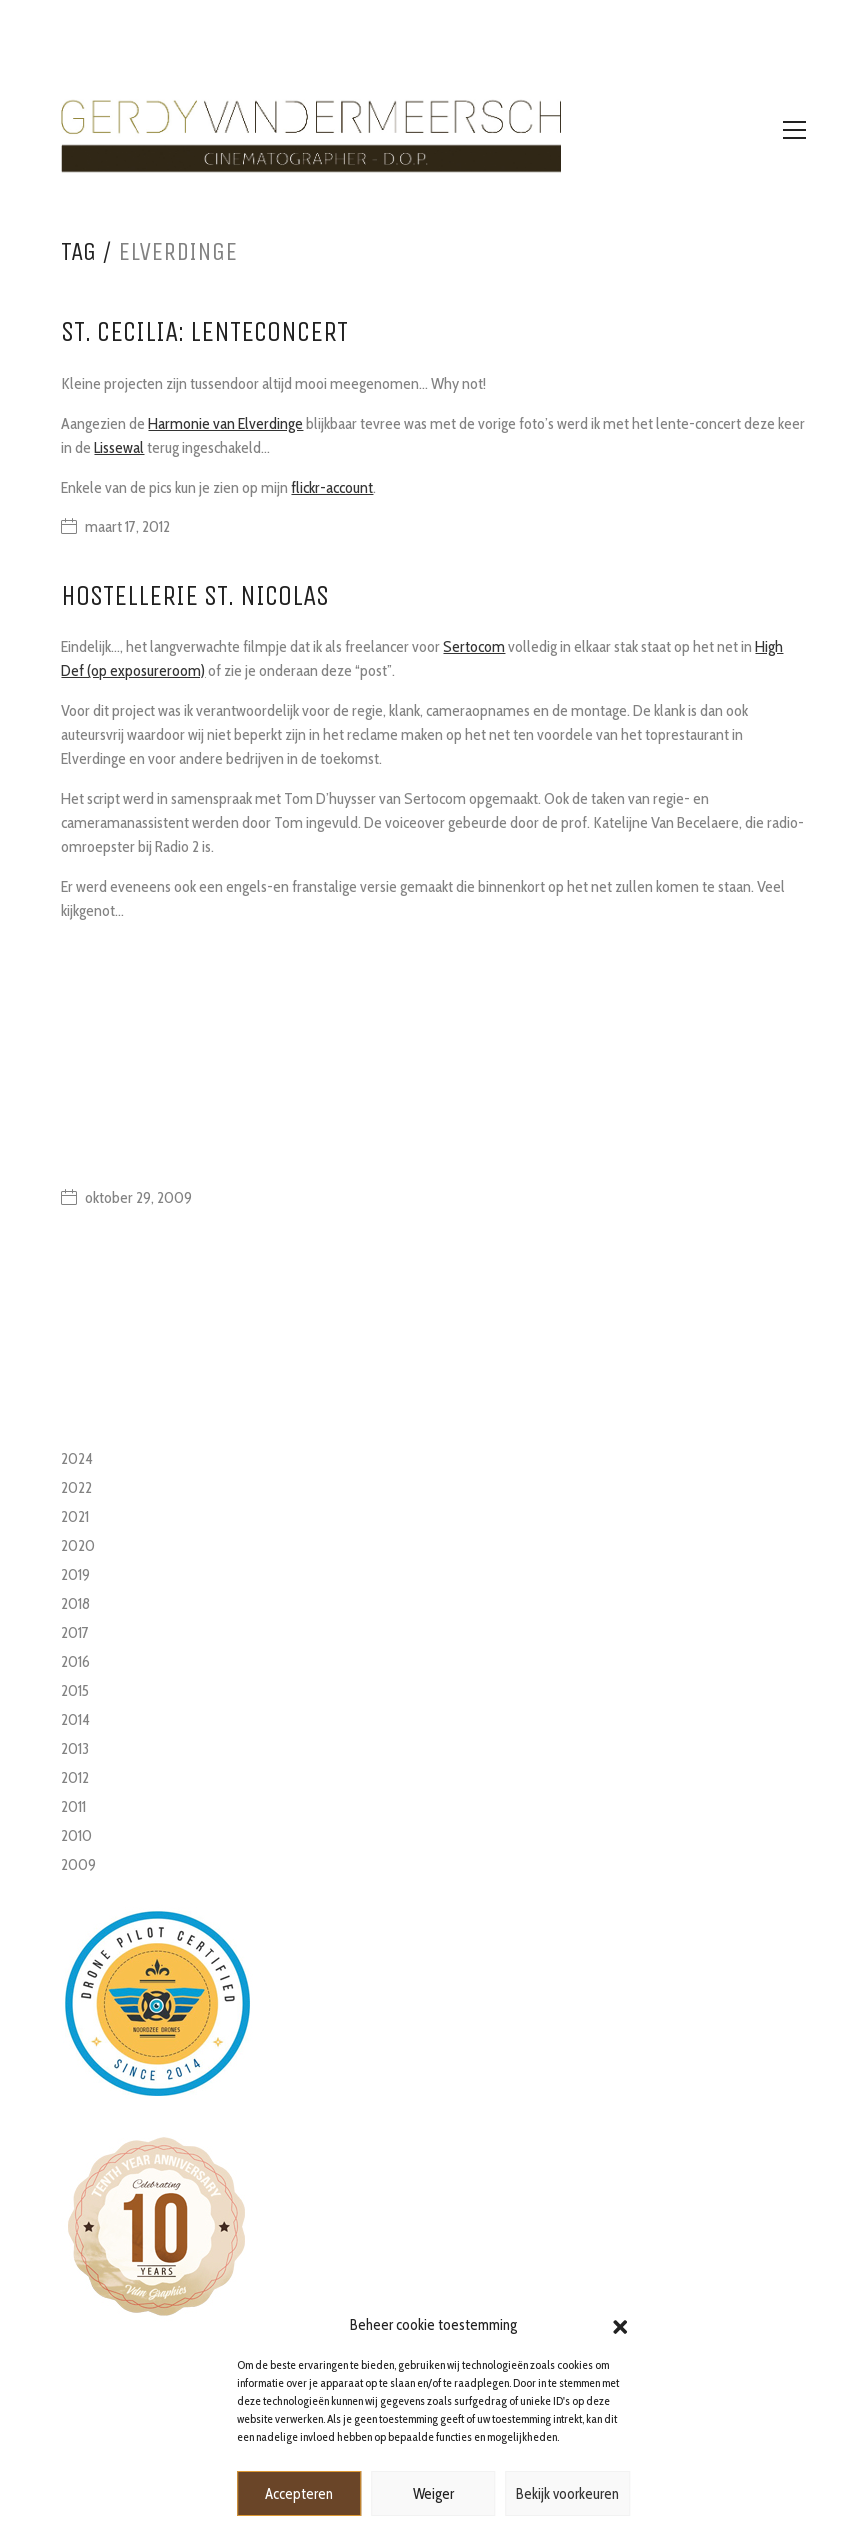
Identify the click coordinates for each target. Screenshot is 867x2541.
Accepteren (299, 2494)
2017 (75, 1632)
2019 (75, 1574)
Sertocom (474, 646)
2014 (75, 1719)
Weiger (433, 2494)
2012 (75, 1777)
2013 (75, 1748)
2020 (78, 1545)
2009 (78, 1864)
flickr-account (332, 487)
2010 (76, 1835)
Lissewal (119, 447)
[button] (620, 2325)
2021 (75, 1516)
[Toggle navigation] (794, 130)
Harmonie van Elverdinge (225, 423)
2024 (77, 1458)
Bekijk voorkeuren (567, 2494)
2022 (76, 1487)
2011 (73, 1806)
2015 (75, 1690)
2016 (75, 1661)
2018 (75, 1603)
